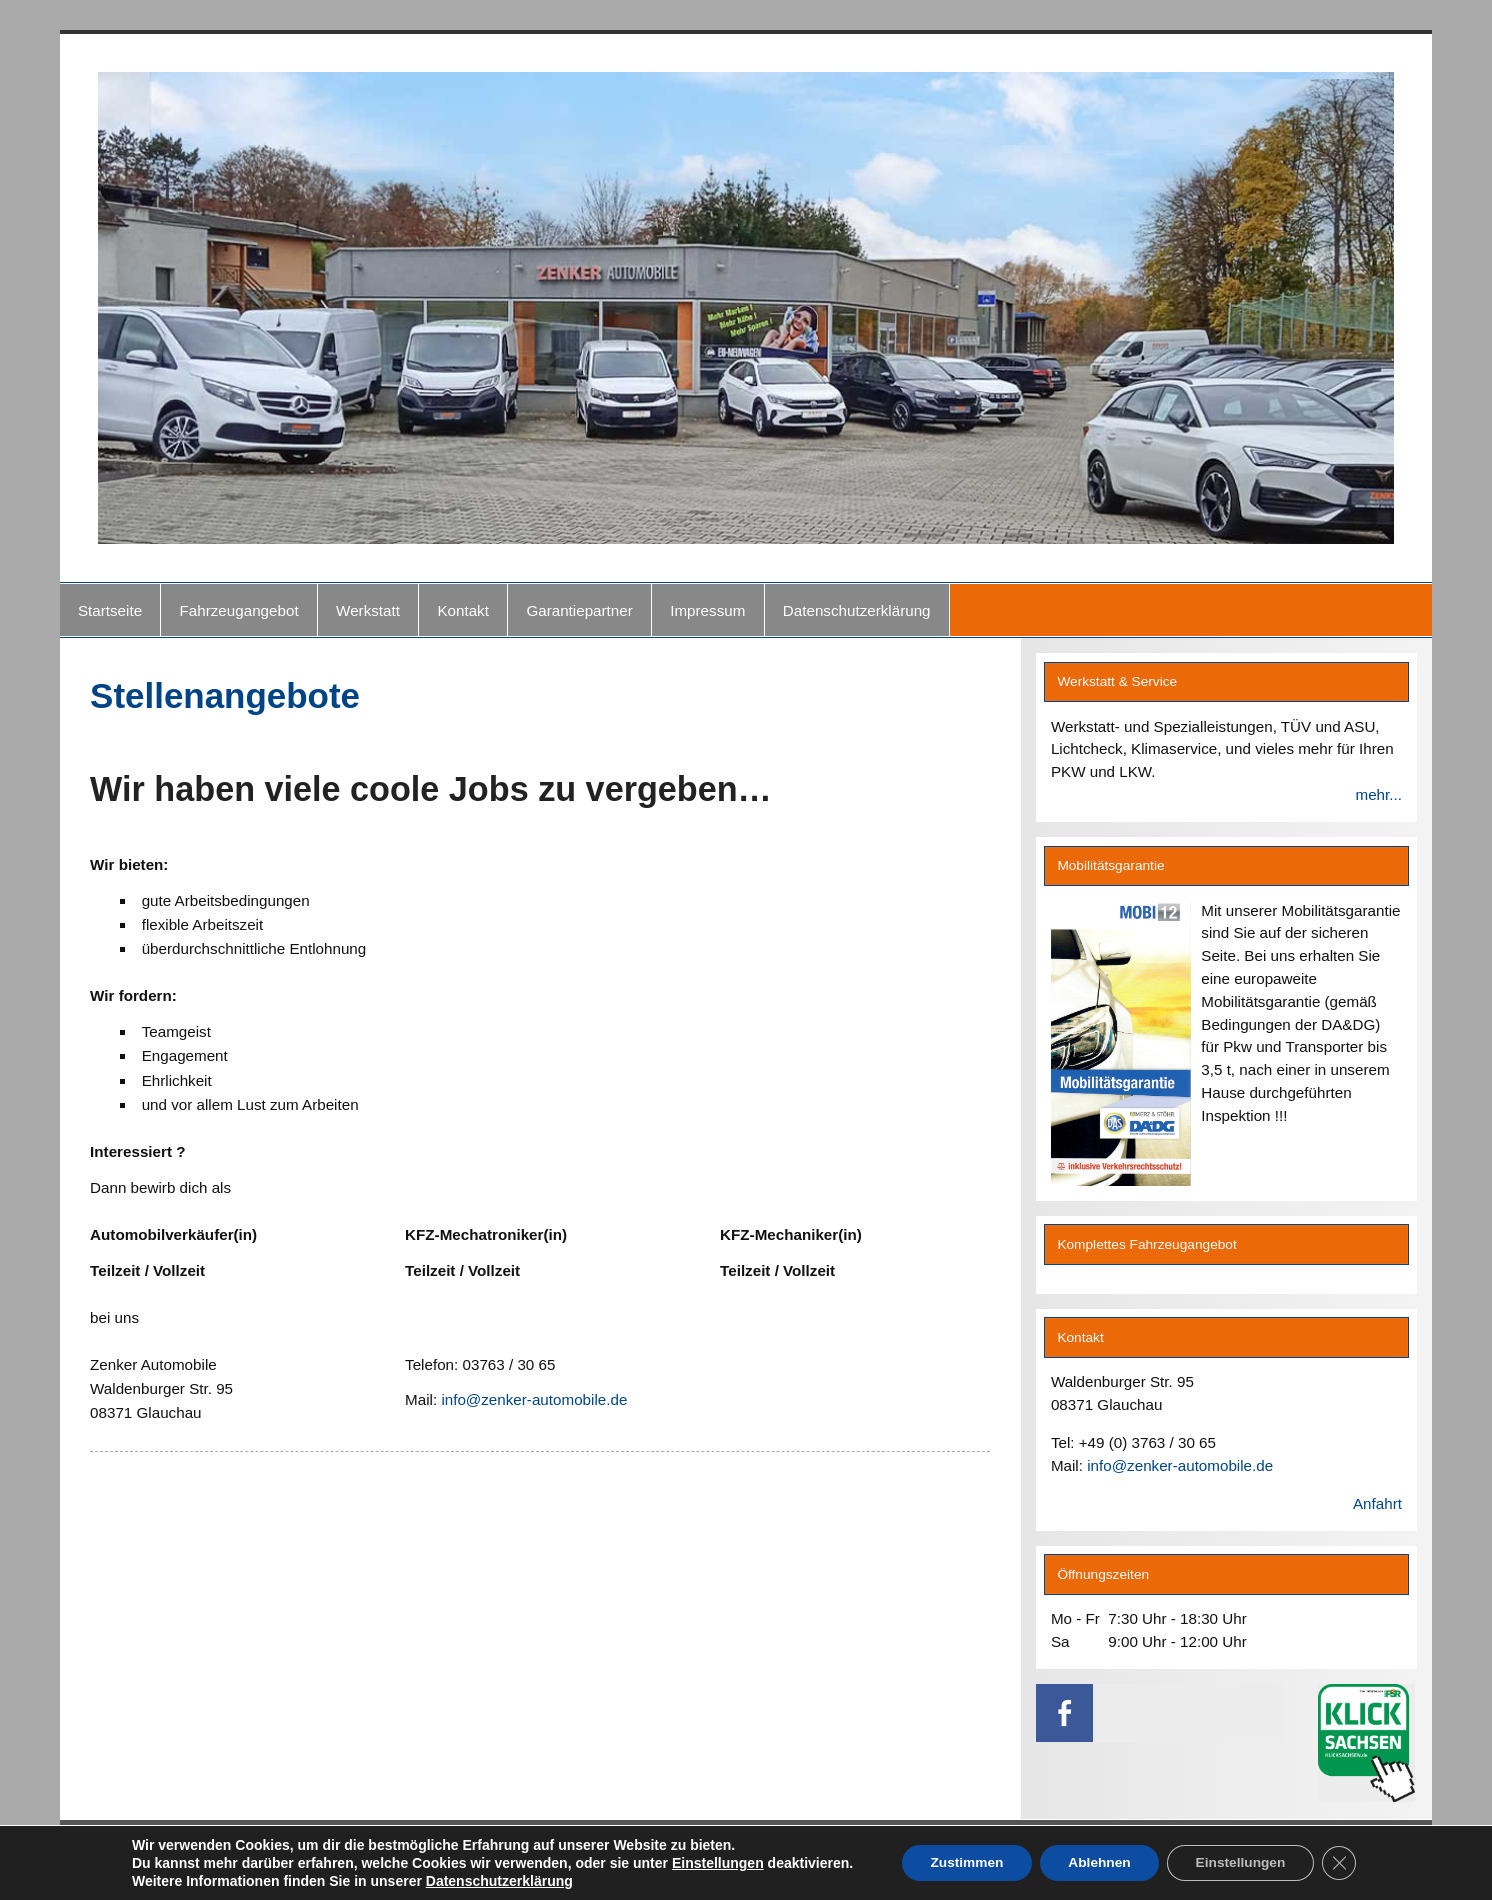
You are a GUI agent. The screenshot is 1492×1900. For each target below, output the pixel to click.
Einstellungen (1244, 1863)
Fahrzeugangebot (239, 610)
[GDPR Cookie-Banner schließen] (1346, 1863)
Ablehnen (1099, 1863)
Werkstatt (368, 610)
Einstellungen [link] (710, 1863)
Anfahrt (1377, 1503)
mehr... (1378, 794)
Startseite (110, 610)
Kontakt (463, 610)
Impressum (707, 610)
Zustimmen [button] (961, 1863)
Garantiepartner (579, 610)
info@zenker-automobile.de (534, 1399)
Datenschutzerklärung (857, 610)
